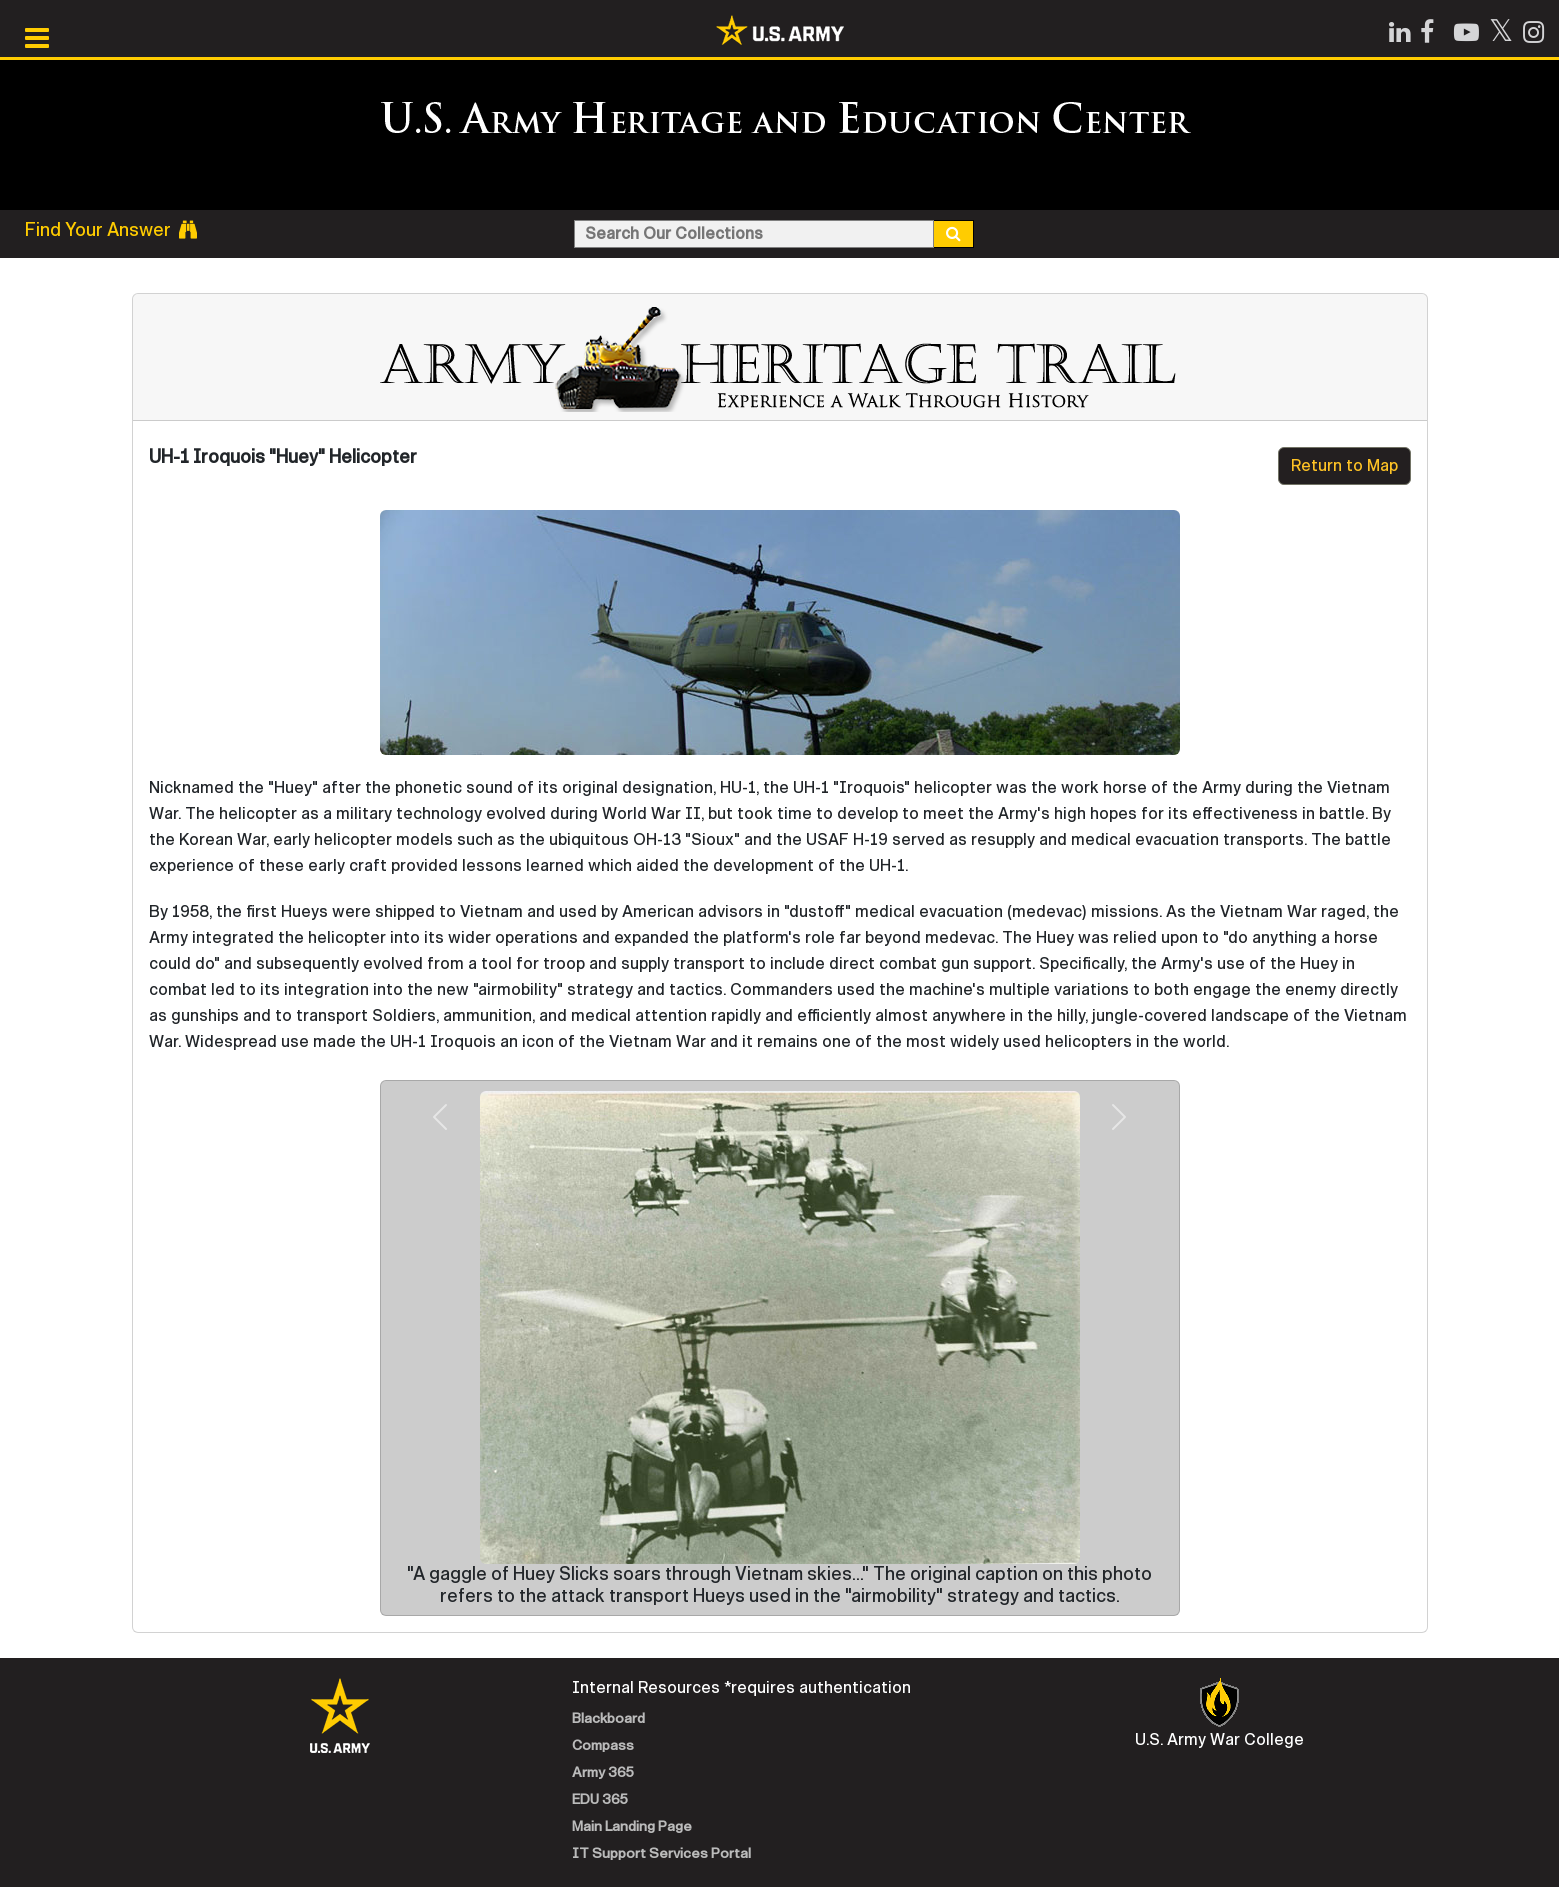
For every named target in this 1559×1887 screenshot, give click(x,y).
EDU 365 (600, 1799)
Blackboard (608, 1718)
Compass (603, 1745)
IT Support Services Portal (661, 1853)
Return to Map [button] (1344, 465)
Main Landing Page (632, 1826)
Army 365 (603, 1772)
